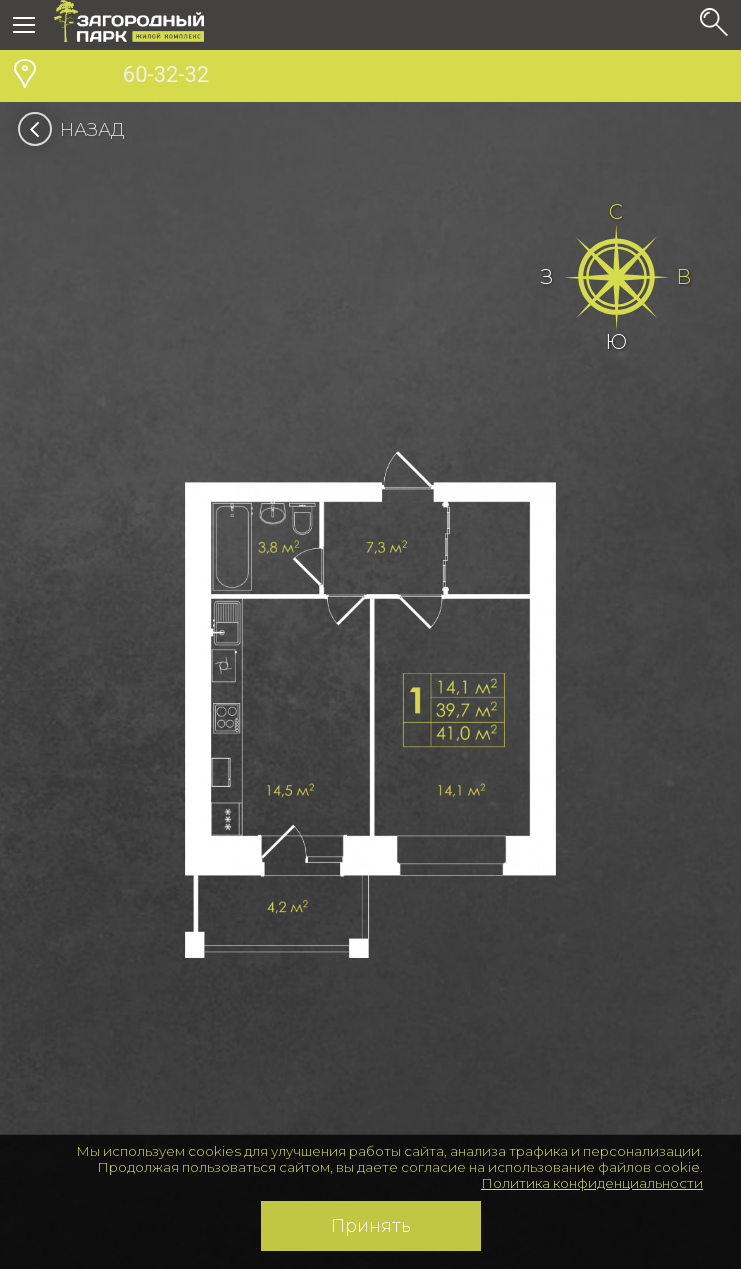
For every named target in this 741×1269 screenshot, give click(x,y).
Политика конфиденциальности (592, 1183)
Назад (77, 130)
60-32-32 (131, 77)
